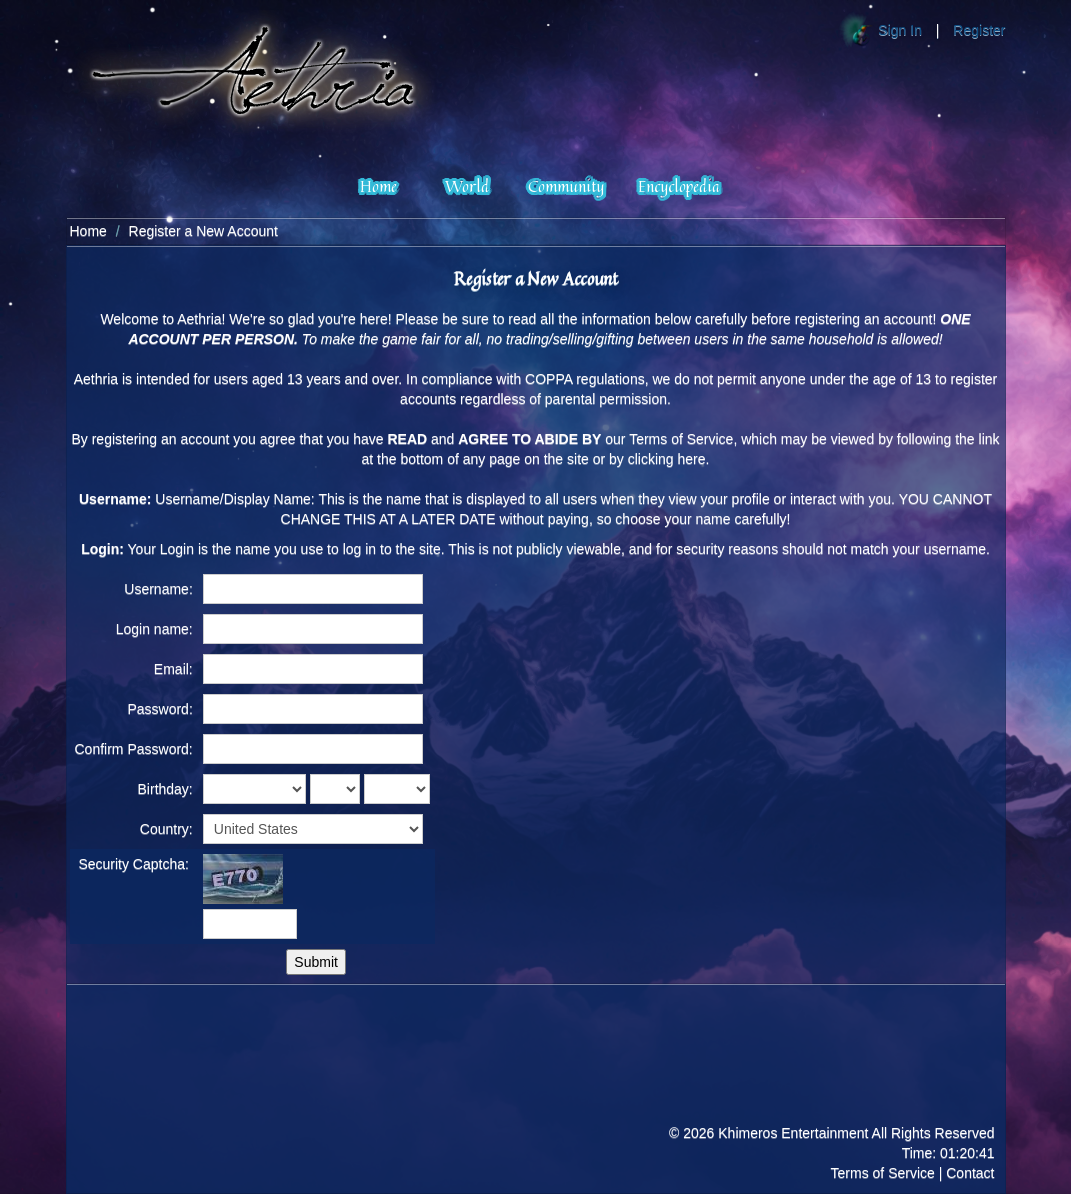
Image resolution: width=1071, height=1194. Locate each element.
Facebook (975, 1073)
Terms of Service (883, 1173)
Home (378, 185)
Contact (970, 1173)
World (467, 185)
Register (979, 30)
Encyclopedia (679, 185)
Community (566, 185)
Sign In (900, 30)
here (692, 459)
